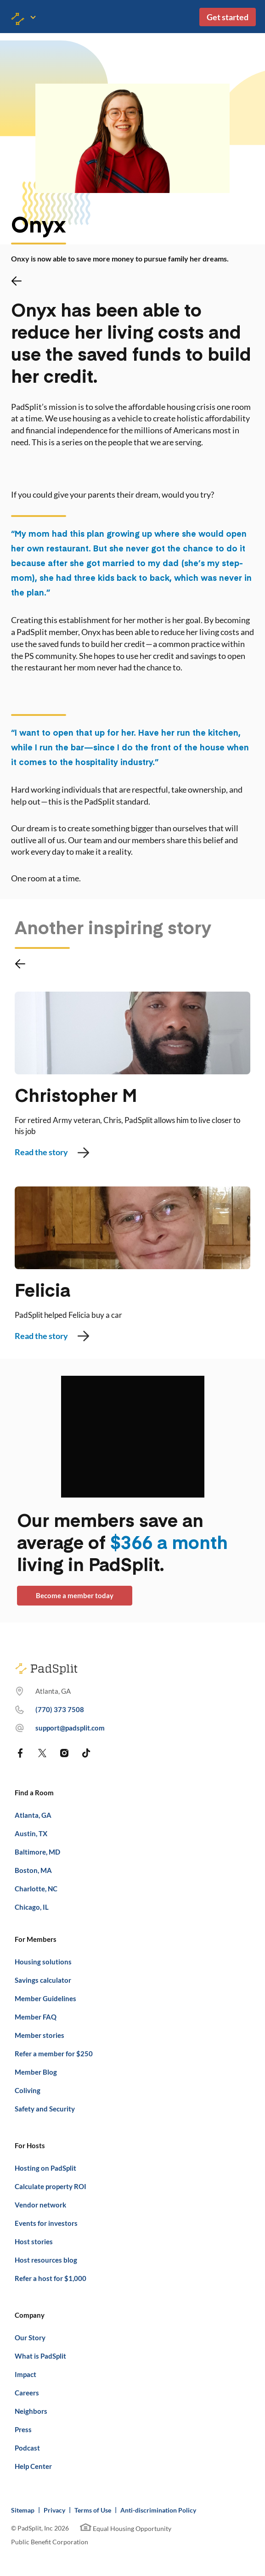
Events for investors (46, 2223)
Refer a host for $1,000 (50, 2278)
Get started (227, 17)
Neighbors (31, 2411)
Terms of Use (92, 2510)
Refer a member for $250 (54, 2053)
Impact (25, 2374)
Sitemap (22, 2510)
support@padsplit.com (70, 1728)
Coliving (27, 2090)
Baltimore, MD (37, 1852)
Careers (27, 2393)
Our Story (30, 2337)
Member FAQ (35, 2017)
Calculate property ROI (50, 2186)
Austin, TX (31, 1833)
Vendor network (40, 2205)
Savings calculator (43, 1980)
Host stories (34, 2241)
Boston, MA (33, 1870)
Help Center (33, 2466)
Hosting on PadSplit (45, 2168)
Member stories (39, 2035)
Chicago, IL (32, 1907)
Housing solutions (43, 1962)
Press (23, 2429)
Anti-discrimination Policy (158, 2510)
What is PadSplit (40, 2356)
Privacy (54, 2510)
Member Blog (36, 2072)
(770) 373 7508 (59, 1709)
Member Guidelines (45, 1998)
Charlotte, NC (36, 1888)
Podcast (27, 2448)
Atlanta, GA (33, 1815)
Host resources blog (46, 2260)
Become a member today (74, 1595)
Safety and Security (45, 2109)
